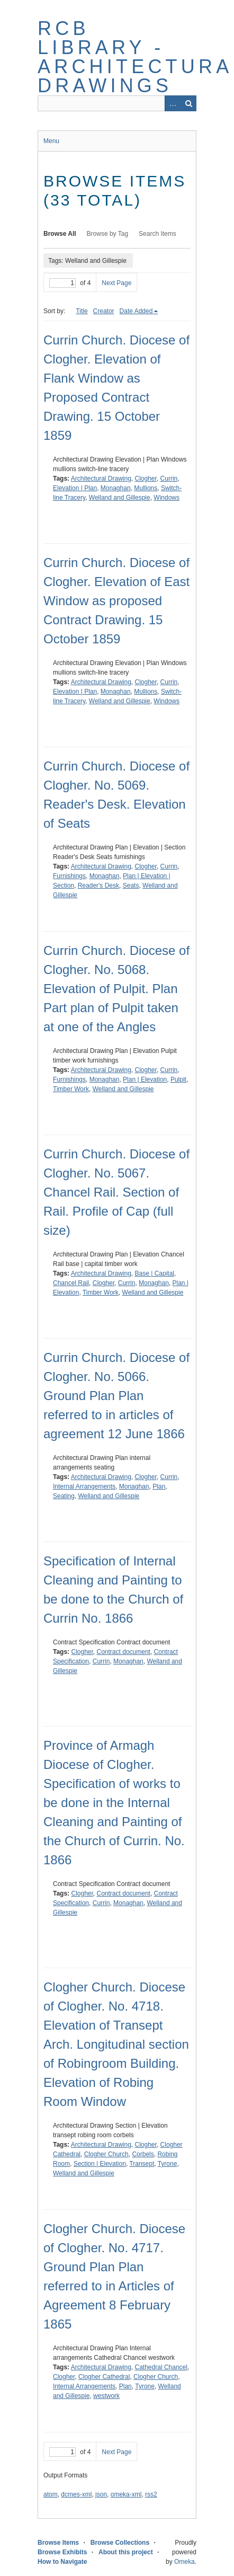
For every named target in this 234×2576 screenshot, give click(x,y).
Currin (169, 478)
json (101, 2494)
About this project (125, 2552)
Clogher (146, 478)
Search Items (157, 233)
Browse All (59, 233)
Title (81, 311)
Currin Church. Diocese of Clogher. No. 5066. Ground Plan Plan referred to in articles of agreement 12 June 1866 (116, 1395)
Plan (158, 1486)
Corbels (143, 2154)
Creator (103, 311)
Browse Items (58, 2542)
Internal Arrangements (84, 1486)
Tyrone (167, 2163)
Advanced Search (173, 103)
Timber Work (71, 1089)
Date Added (136, 311)
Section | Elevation (100, 2163)
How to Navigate (62, 2561)
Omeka (184, 2561)
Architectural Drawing (101, 478)
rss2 (151, 2494)
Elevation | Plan (75, 488)
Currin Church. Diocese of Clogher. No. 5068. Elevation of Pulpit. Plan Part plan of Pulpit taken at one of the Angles (116, 988)
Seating (64, 1496)
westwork (106, 2396)
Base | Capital (155, 1273)
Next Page (116, 283)
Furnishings (69, 876)
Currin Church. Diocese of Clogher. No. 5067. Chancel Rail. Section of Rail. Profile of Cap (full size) (116, 1192)
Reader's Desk (98, 885)
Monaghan (116, 488)
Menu (51, 141)
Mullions (145, 488)
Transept (141, 2163)
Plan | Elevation (145, 1079)
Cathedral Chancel (161, 2367)
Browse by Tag (108, 233)
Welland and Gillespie (119, 497)
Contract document (123, 1652)
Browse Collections (120, 2542)
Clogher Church (106, 2154)
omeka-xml (126, 2494)
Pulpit (178, 1079)
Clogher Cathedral (104, 2376)
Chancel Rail (71, 1283)
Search (188, 103)
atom (50, 2494)
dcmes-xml (76, 2494)
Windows (166, 497)
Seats (131, 885)
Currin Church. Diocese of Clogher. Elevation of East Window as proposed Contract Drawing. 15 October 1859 (116, 600)
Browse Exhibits (62, 2552)
